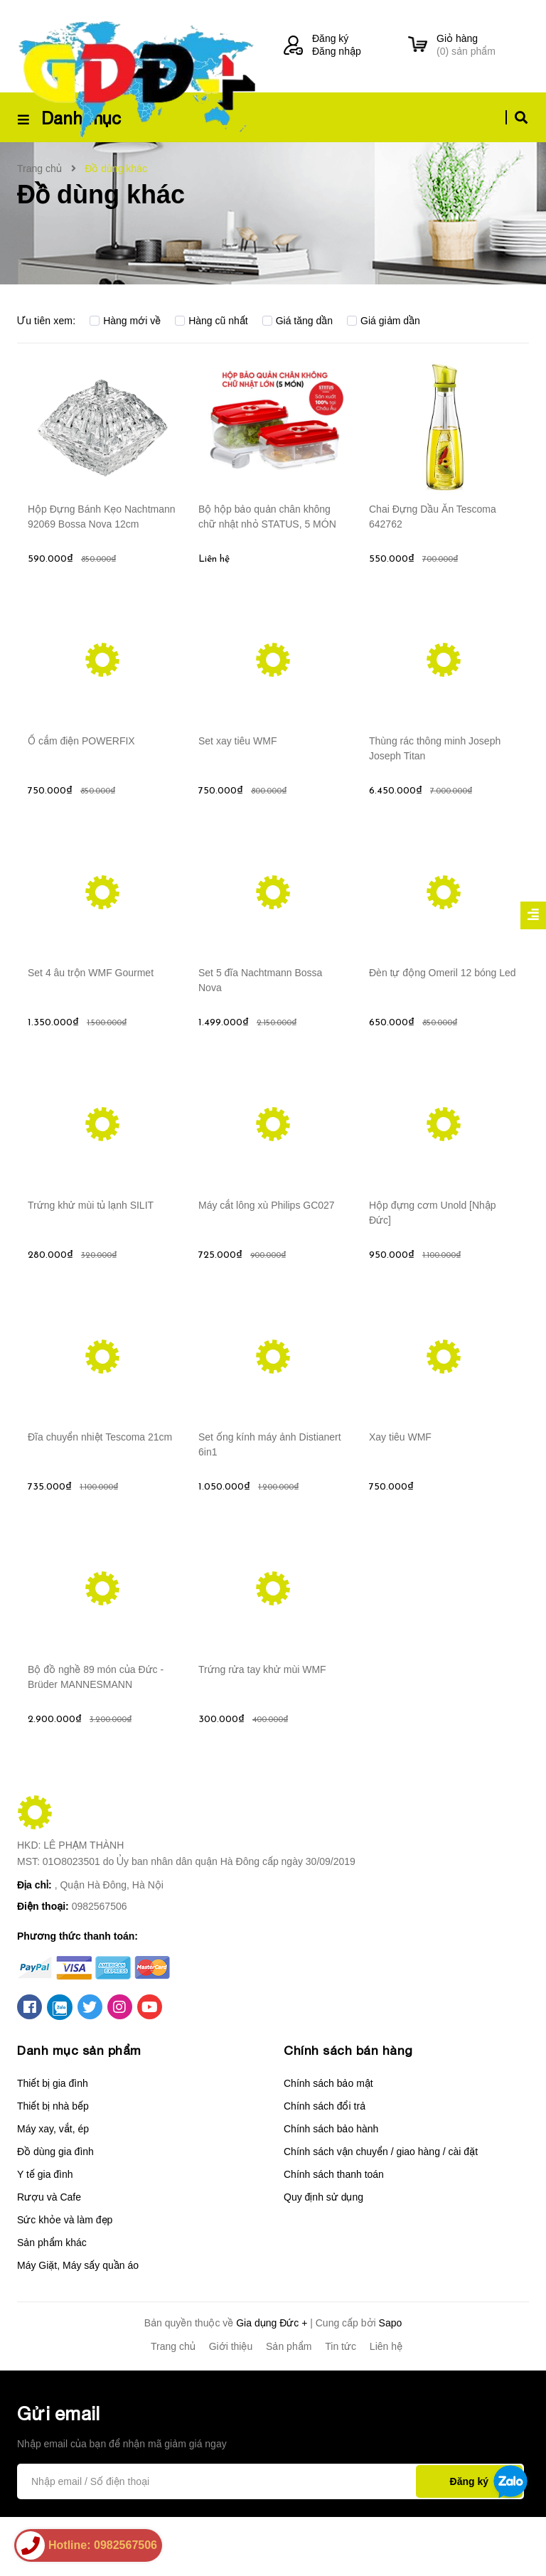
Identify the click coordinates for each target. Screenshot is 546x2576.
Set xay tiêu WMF (237, 769)
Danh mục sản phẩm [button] (81, 2108)
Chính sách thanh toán (334, 2233)
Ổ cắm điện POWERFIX (81, 769)
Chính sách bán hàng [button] (349, 2108)
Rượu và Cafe (49, 2256)
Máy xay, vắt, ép (53, 2187)
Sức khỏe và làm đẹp (64, 2278)
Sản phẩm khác (52, 2301)
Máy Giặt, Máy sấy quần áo (78, 2324)
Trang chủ (173, 2405)
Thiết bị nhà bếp (53, 2165)
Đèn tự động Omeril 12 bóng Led (442, 1011)
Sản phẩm (288, 2405)
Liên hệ (386, 2405)
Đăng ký (330, 38)
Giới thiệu (231, 2405)
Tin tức (340, 2405)
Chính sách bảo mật (328, 2142)
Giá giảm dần (383, 320)
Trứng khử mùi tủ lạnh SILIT (91, 1252)
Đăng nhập (336, 51)
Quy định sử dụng (323, 2256)
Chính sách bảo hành (331, 2187)
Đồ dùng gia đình (55, 2210)
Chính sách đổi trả (324, 2165)
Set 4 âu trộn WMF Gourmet (91, 1011)
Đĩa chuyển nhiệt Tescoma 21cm (100, 1494)
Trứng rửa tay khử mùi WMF (262, 1736)
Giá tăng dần (297, 320)
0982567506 (99, 1964)
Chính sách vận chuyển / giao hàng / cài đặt (381, 2210)
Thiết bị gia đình (52, 2142)
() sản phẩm (483, 44)
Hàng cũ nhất (211, 320)
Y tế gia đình (45, 2233)
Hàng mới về (125, 320)
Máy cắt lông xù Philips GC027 (266, 1252)
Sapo (390, 2382)
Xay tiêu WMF (400, 1494)
